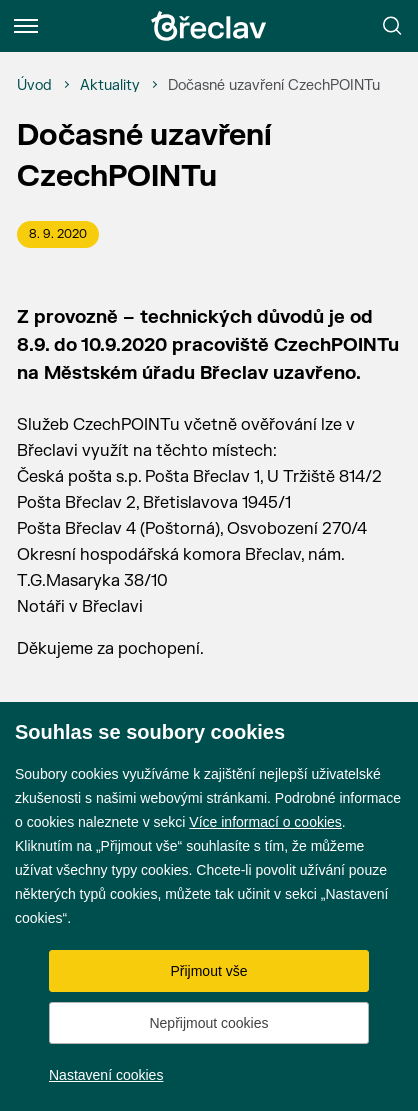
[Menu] (26, 26)
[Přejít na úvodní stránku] (209, 26)
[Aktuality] (110, 86)
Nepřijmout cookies (208, 1023)
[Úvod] (34, 86)
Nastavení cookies (106, 1075)
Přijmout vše (208, 971)
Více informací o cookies (265, 822)
